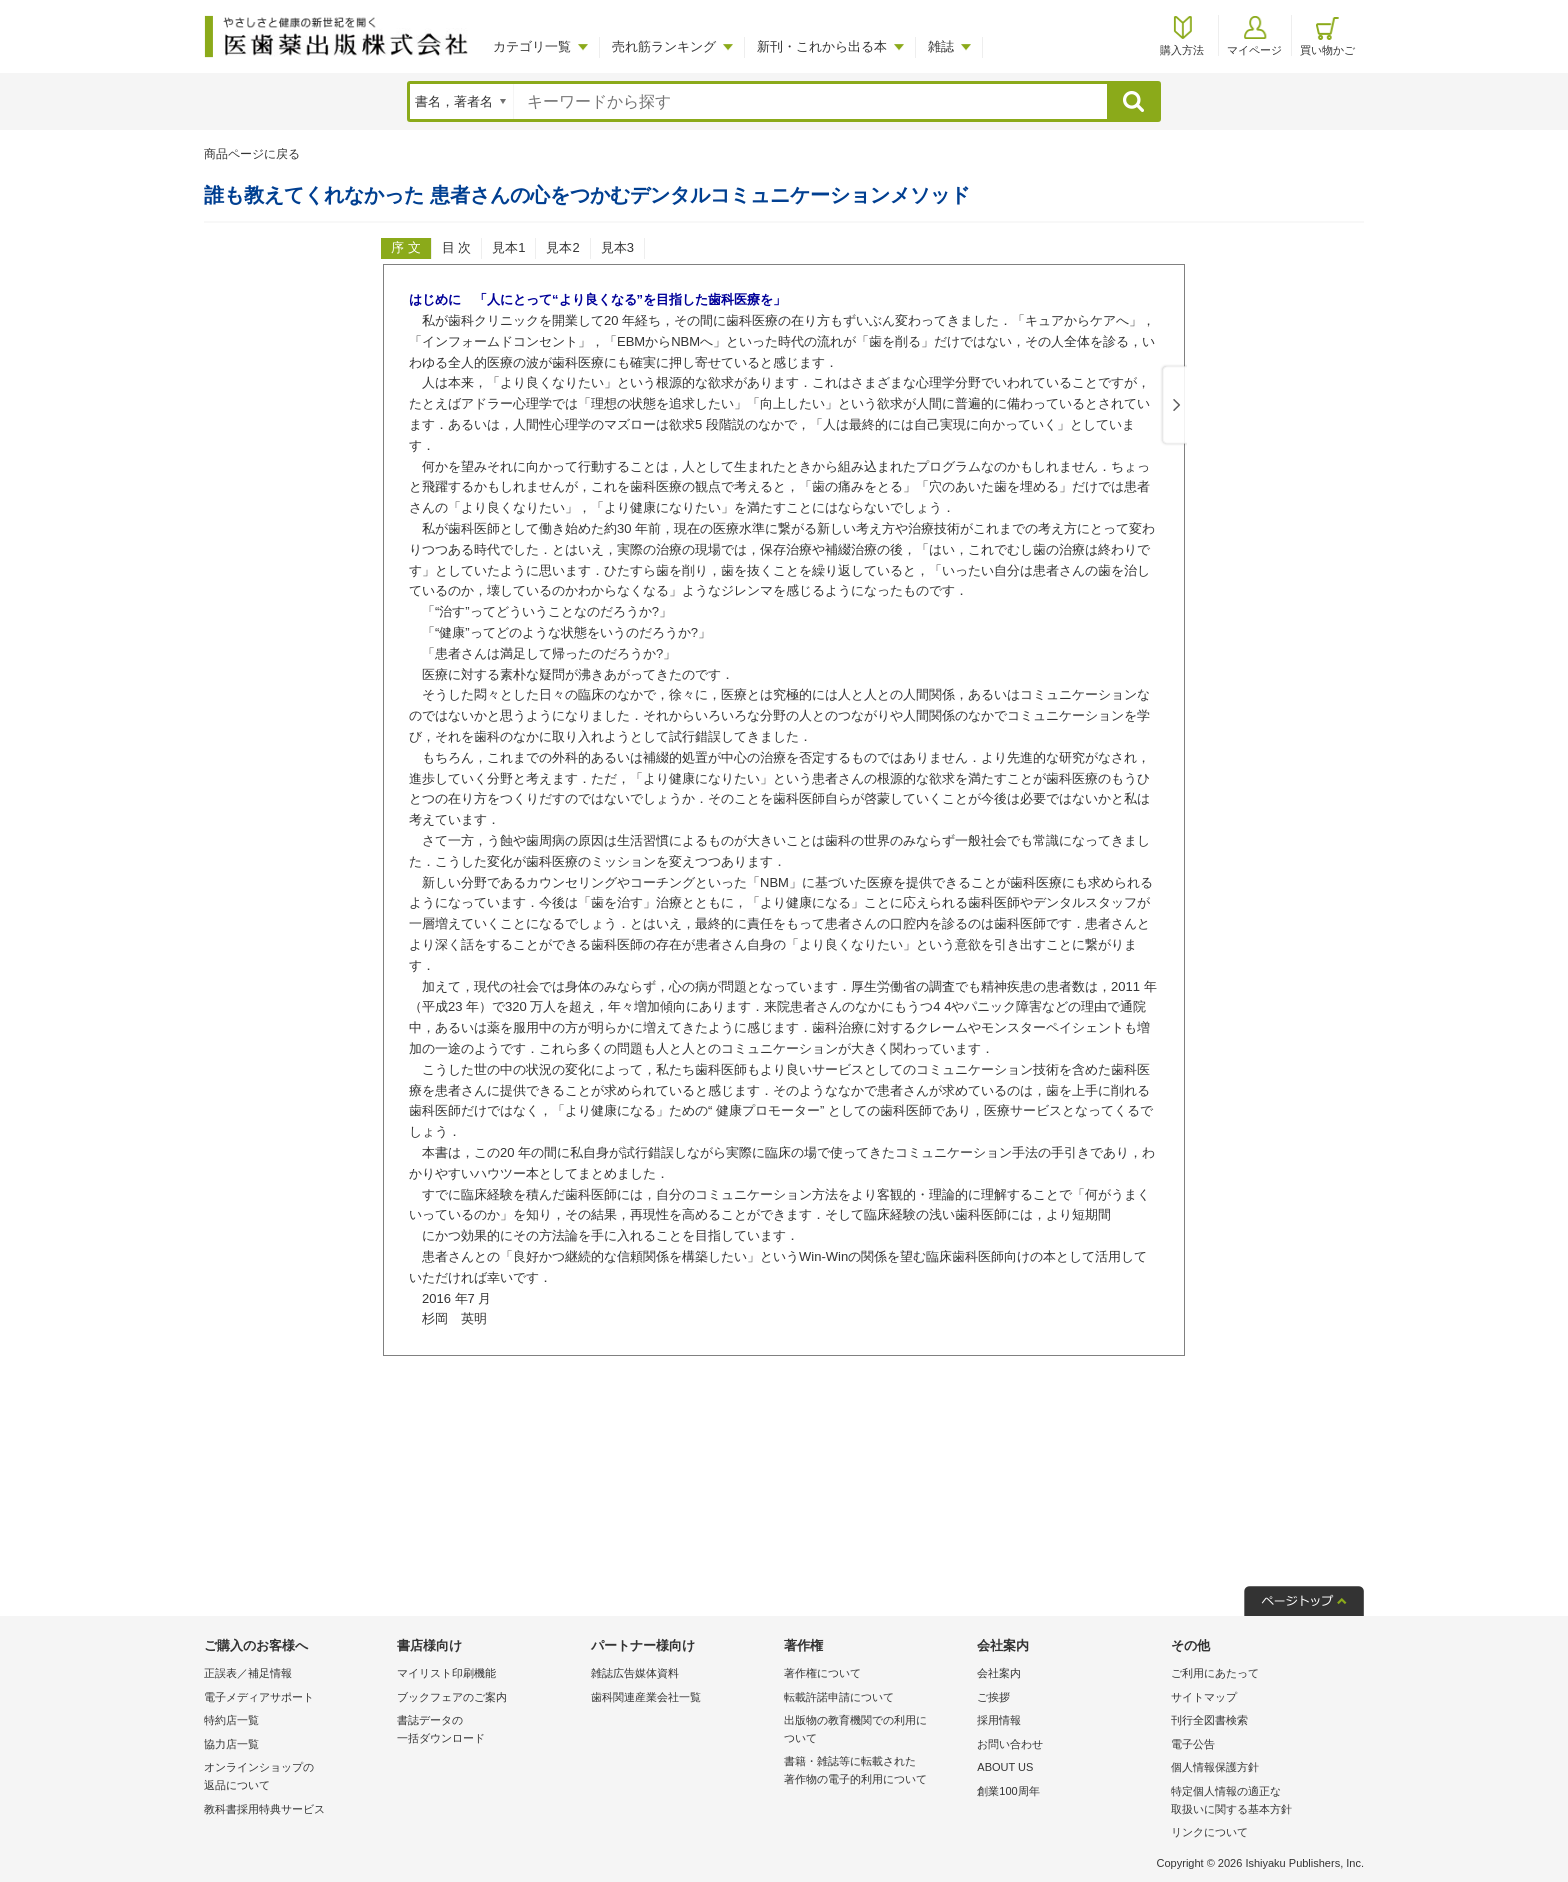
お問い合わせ (1010, 1744)
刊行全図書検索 (1209, 1720)
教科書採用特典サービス (264, 1809)
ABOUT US (1005, 1767)
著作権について (822, 1673)
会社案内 (999, 1673)
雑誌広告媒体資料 (635, 1673)
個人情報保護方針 (1215, 1767)
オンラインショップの (295, 1777)
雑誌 (941, 46)
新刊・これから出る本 (822, 46)
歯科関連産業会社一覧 (646, 1697)
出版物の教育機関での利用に (875, 1730)
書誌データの (488, 1730)
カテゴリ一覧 (532, 46)
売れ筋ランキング (664, 46)
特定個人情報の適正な (1262, 1801)
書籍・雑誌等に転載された (875, 1771)
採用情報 (999, 1720)
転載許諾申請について (839, 1697)
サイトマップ (1204, 1697)
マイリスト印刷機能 (446, 1673)
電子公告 (1193, 1744)
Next (1173, 406)
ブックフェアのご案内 (452, 1697)
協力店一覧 (231, 1744)
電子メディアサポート (259, 1697)
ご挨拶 (993, 1697)
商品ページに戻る (252, 154)
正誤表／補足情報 (248, 1673)
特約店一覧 (231, 1720)
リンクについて (1209, 1832)
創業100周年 (1008, 1791)
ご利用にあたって (1215, 1673)
